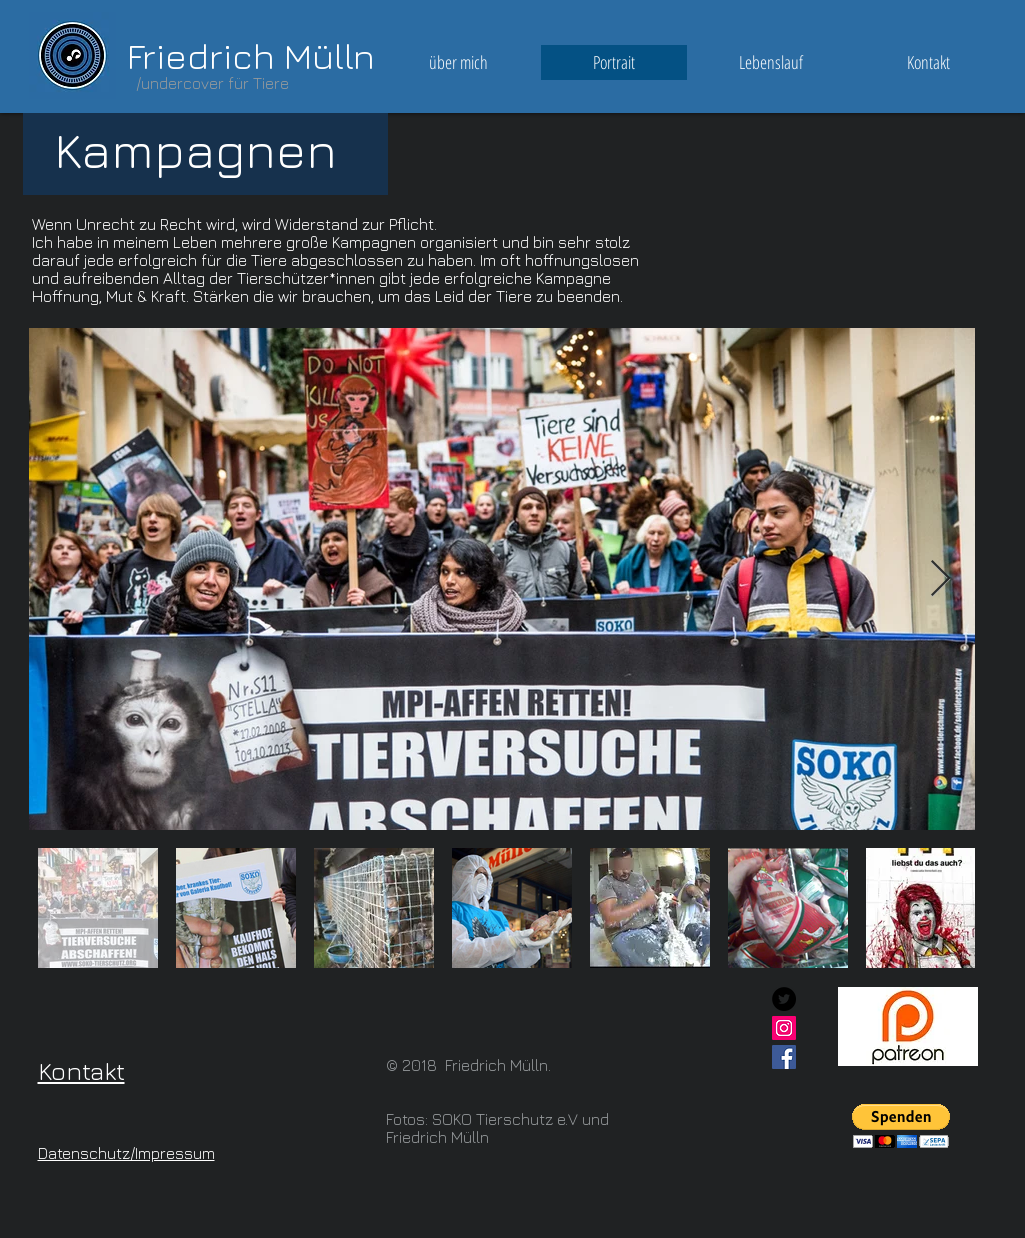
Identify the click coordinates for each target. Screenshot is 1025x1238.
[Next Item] (940, 579)
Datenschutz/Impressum (126, 1153)
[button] (901, 1126)
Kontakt (81, 1070)
